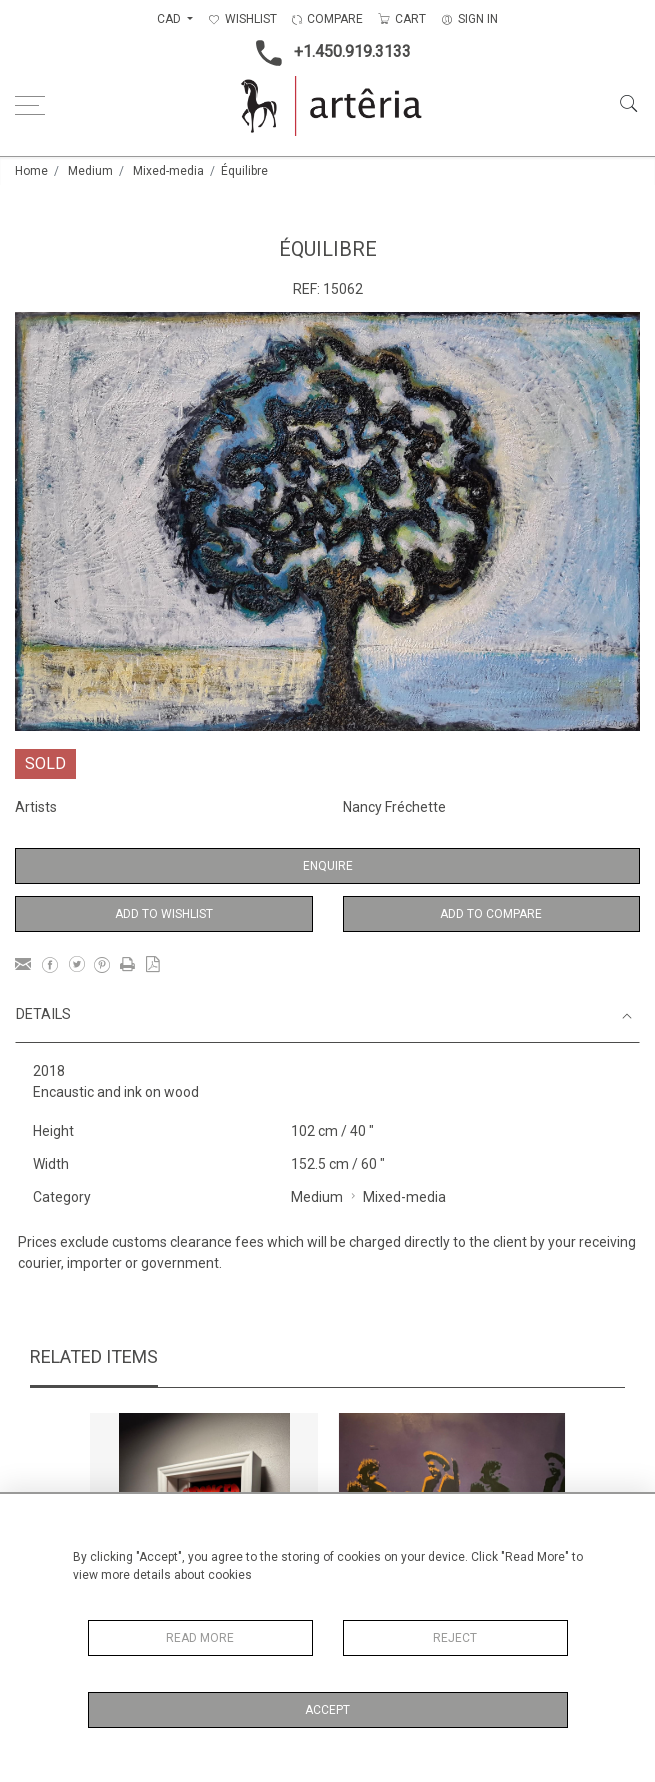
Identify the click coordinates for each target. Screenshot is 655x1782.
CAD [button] (170, 19)
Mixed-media (168, 171)
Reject (455, 1638)
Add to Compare (491, 914)
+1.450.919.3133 (327, 53)
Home (31, 171)
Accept (327, 1710)
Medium (90, 171)
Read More (200, 1638)
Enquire (328, 866)
